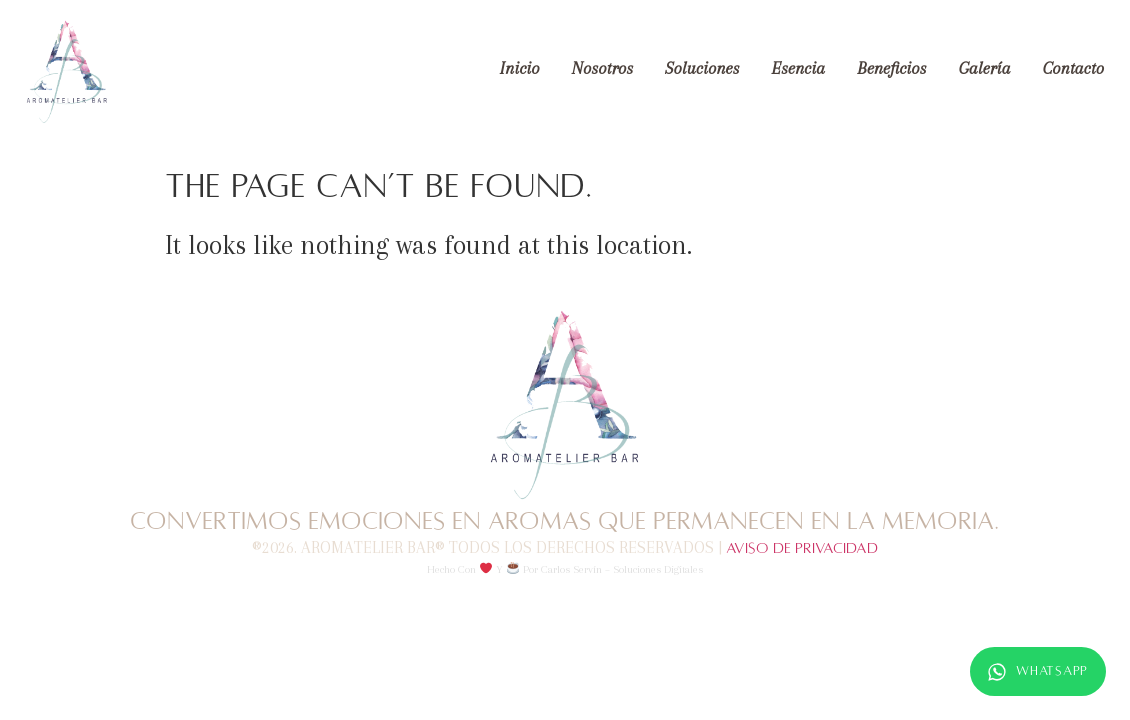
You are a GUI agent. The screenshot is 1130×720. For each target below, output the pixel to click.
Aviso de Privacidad (802, 548)
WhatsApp (1038, 672)
